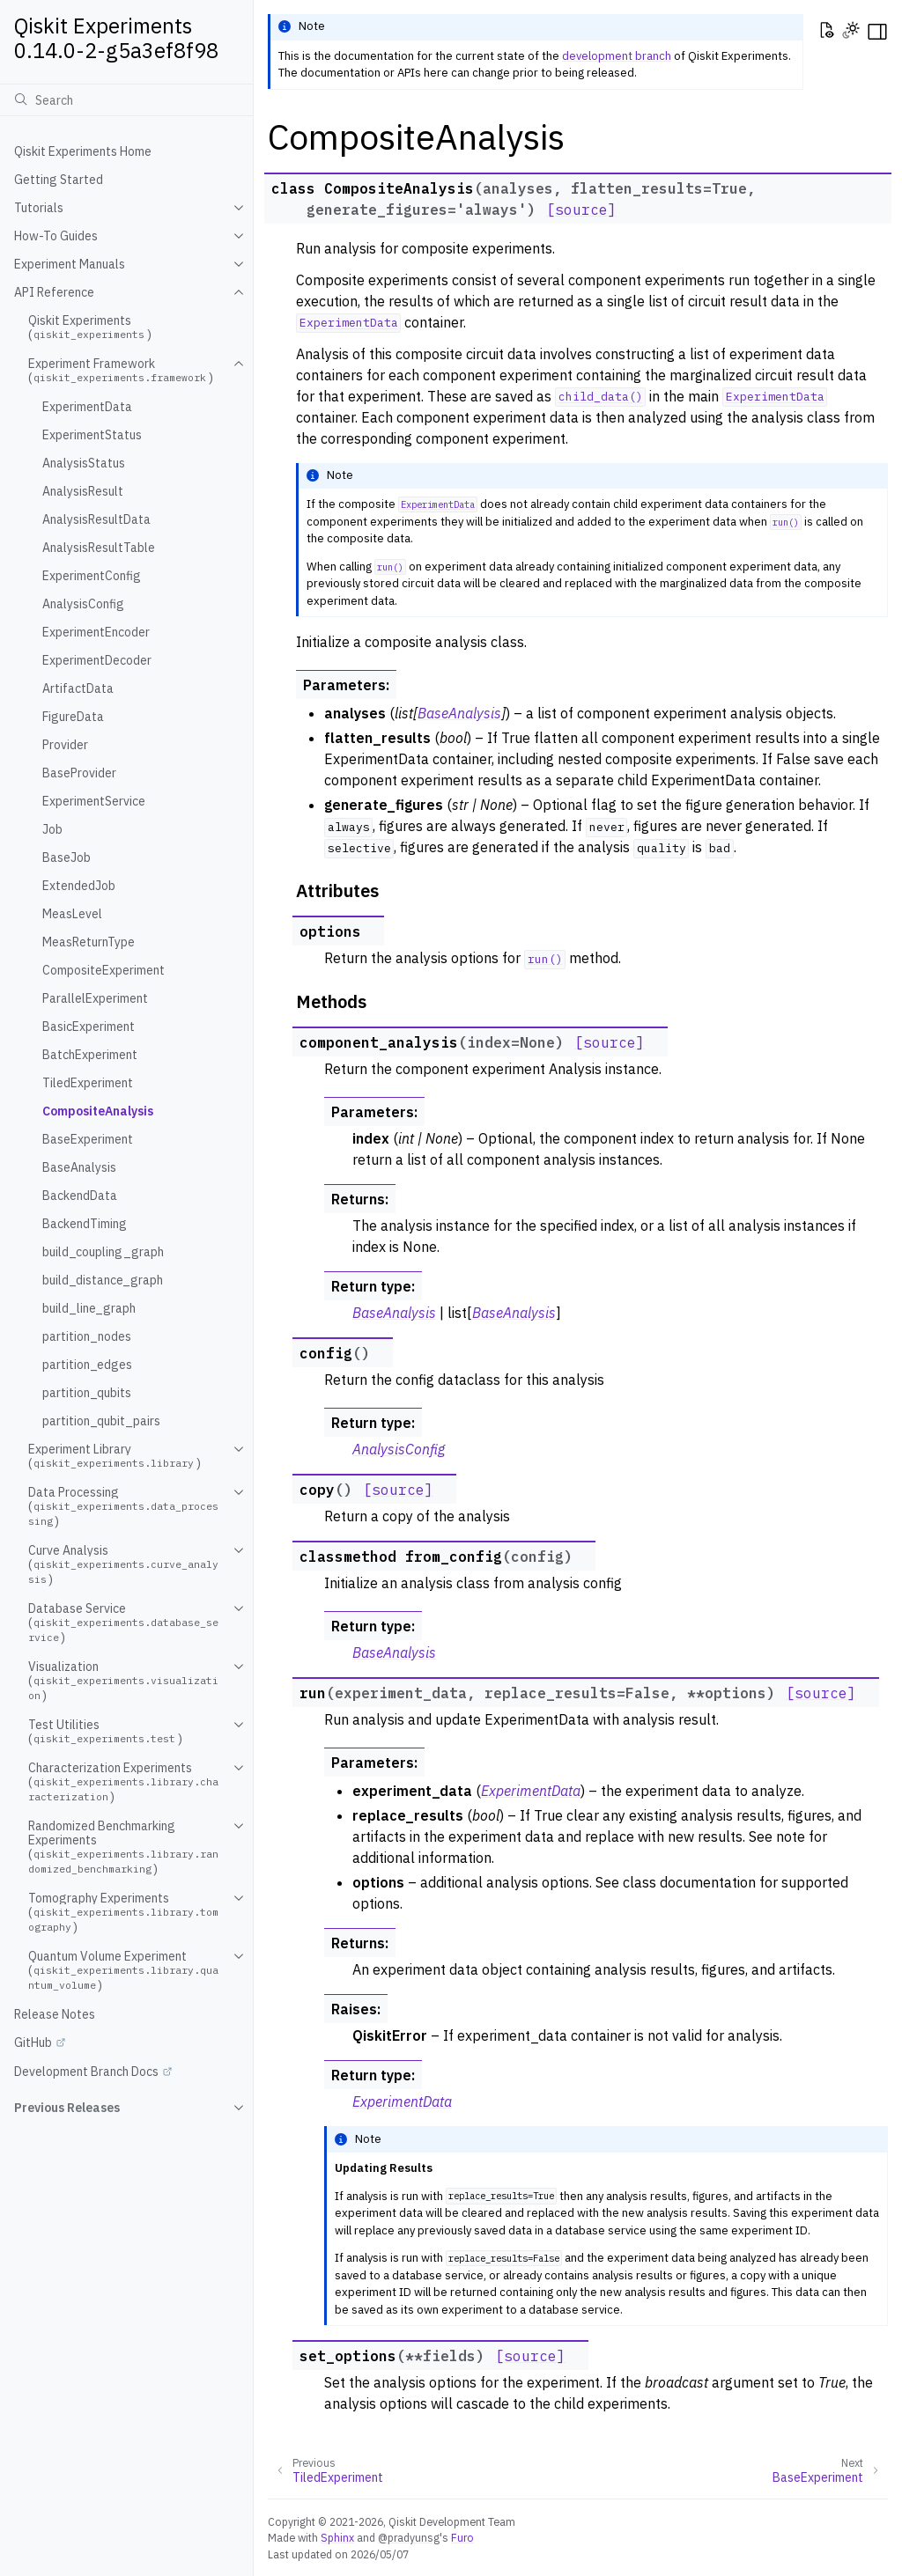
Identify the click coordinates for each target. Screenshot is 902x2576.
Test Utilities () (105, 1732)
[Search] (126, 99)
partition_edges (87, 1365)
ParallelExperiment (95, 998)
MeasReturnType (88, 942)
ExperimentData (87, 407)
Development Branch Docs (86, 2071)
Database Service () (123, 1623)
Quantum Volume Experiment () (123, 1970)
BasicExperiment (88, 1026)
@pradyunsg (409, 2537)
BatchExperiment (89, 1055)
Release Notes (54, 2014)
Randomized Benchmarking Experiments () (123, 1847)
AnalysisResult (82, 491)
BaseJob (66, 857)
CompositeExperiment (103, 970)
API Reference (54, 292)
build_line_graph (89, 1308)
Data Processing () (123, 1506)
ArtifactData (78, 688)
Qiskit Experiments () (90, 327)
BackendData (79, 1195)
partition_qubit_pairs (101, 1421)
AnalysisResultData (96, 519)
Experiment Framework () (120, 371)
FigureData (73, 717)
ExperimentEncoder (96, 632)
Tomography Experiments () (123, 1912)
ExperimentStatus (92, 435)
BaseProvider (79, 773)
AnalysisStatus (83, 463)
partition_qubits (86, 1393)
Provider (65, 745)
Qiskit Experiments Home (83, 151)
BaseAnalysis (79, 1167)
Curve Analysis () (123, 1564)
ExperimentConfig (91, 576)
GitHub (33, 2042)
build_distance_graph (102, 1280)
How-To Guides (56, 236)
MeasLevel (72, 914)
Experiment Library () (114, 1456)
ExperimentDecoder (97, 660)
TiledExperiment (87, 1083)
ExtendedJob (78, 886)
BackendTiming (84, 1224)
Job (52, 829)
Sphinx (337, 2537)
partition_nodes (86, 1336)
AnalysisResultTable (98, 548)
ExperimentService (93, 801)
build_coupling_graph (103, 1252)
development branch (616, 55)
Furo (462, 2537)
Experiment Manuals (69, 264)
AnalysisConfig (83, 604)
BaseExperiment (87, 1139)
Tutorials (38, 208)
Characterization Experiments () (123, 1782)
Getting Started (58, 180)
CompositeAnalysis (97, 1111)
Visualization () (123, 1681)
